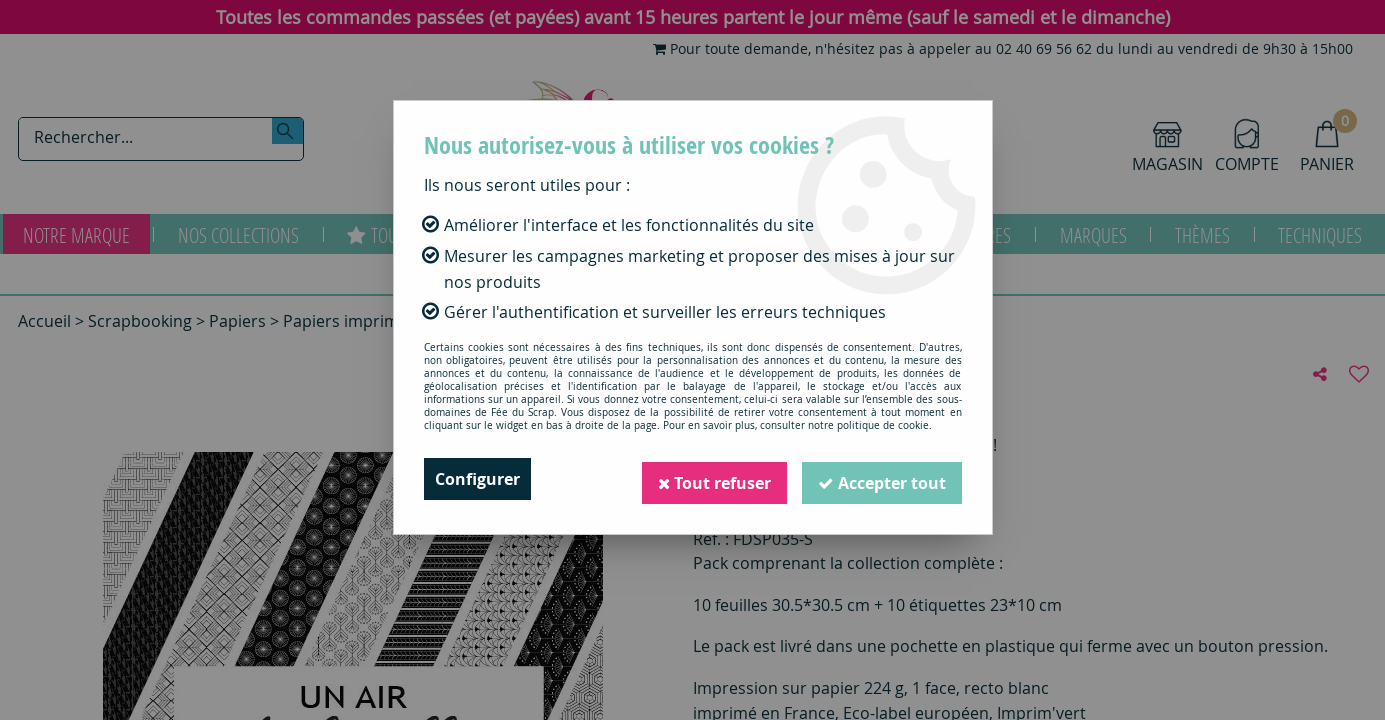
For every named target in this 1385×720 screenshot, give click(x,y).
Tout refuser (714, 479)
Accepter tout (882, 479)
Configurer (477, 479)
